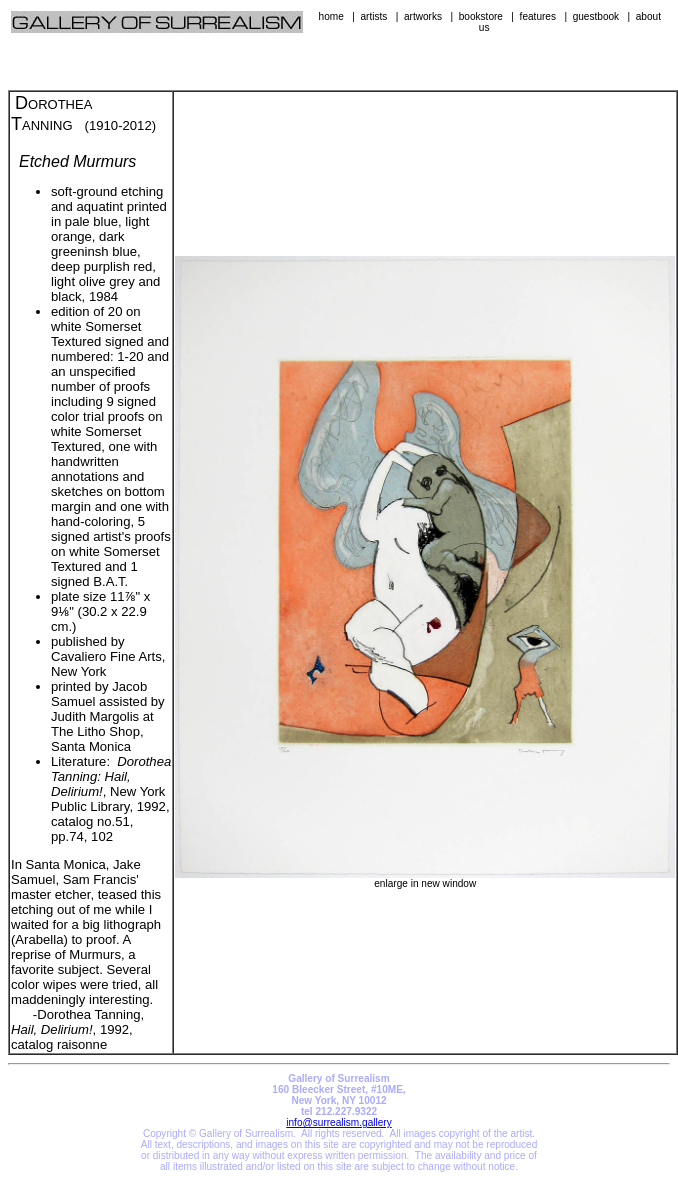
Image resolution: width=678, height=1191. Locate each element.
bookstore (481, 16)
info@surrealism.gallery (338, 1122)
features (538, 16)
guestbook (596, 16)
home (331, 16)
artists (373, 16)
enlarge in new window (425, 879)
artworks (423, 16)
